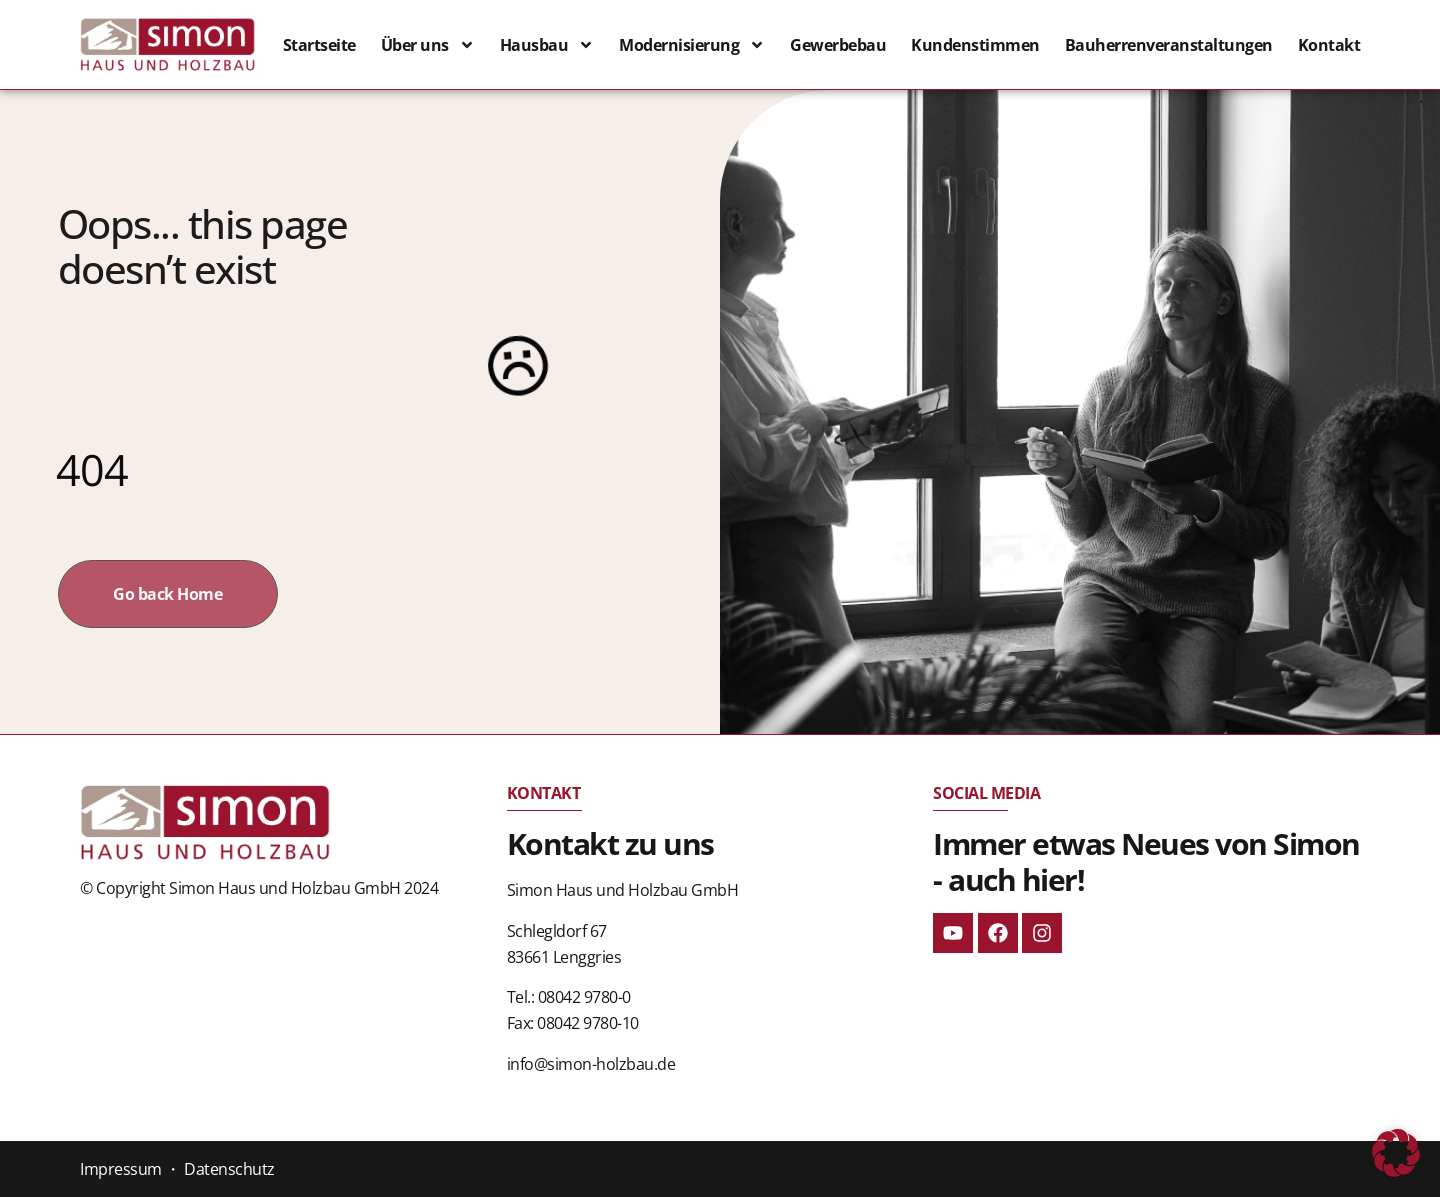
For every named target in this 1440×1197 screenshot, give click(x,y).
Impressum (121, 1169)
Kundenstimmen (975, 45)
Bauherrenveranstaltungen (1169, 45)
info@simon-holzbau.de (591, 1064)
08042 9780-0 (584, 997)
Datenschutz (229, 1169)
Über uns (428, 45)
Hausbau (547, 45)
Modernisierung (692, 45)
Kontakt (1329, 45)
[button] (1396, 1153)
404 (92, 469)
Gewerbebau (838, 45)
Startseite (319, 45)
